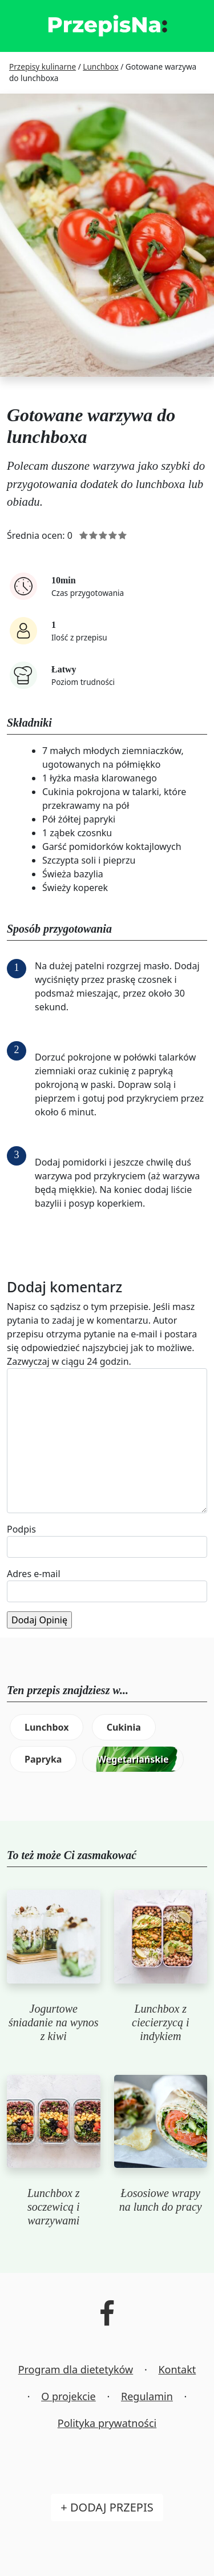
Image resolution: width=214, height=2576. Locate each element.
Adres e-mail (33, 1573)
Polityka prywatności (107, 2423)
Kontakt (177, 2369)
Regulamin (147, 2396)
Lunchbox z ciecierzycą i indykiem (160, 2022)
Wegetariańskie (132, 1759)
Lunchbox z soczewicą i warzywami (53, 2207)
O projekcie (68, 2396)
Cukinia (124, 1727)
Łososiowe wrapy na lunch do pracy (160, 2200)
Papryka (43, 1759)
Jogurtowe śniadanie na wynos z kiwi (54, 2022)
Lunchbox (46, 1727)
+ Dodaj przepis (106, 2507)
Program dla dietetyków (76, 2369)
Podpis (21, 1529)
